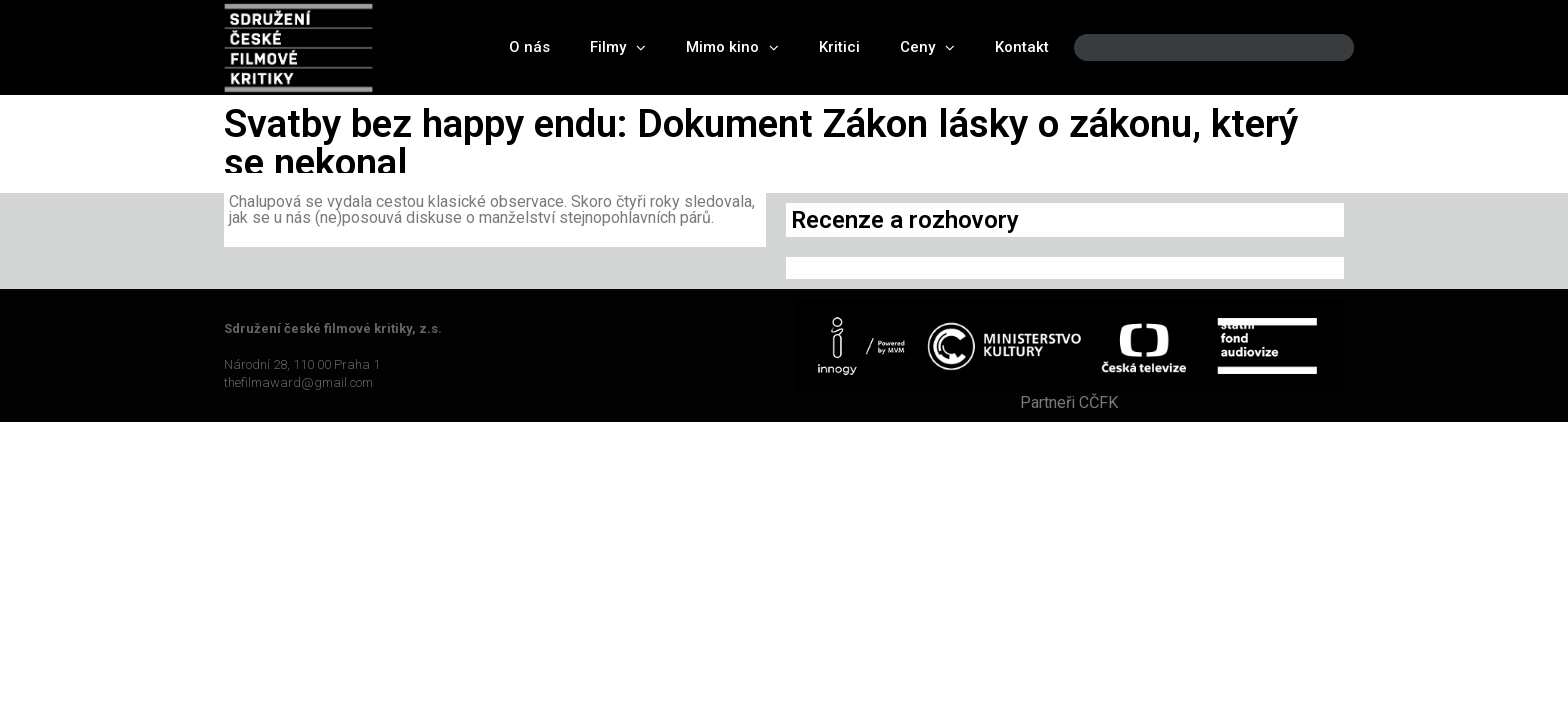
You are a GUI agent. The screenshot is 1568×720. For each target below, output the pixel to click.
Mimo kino (732, 47)
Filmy (618, 47)
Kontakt (1022, 47)
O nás (529, 47)
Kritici (839, 47)
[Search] (1322, 47)
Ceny (927, 47)
